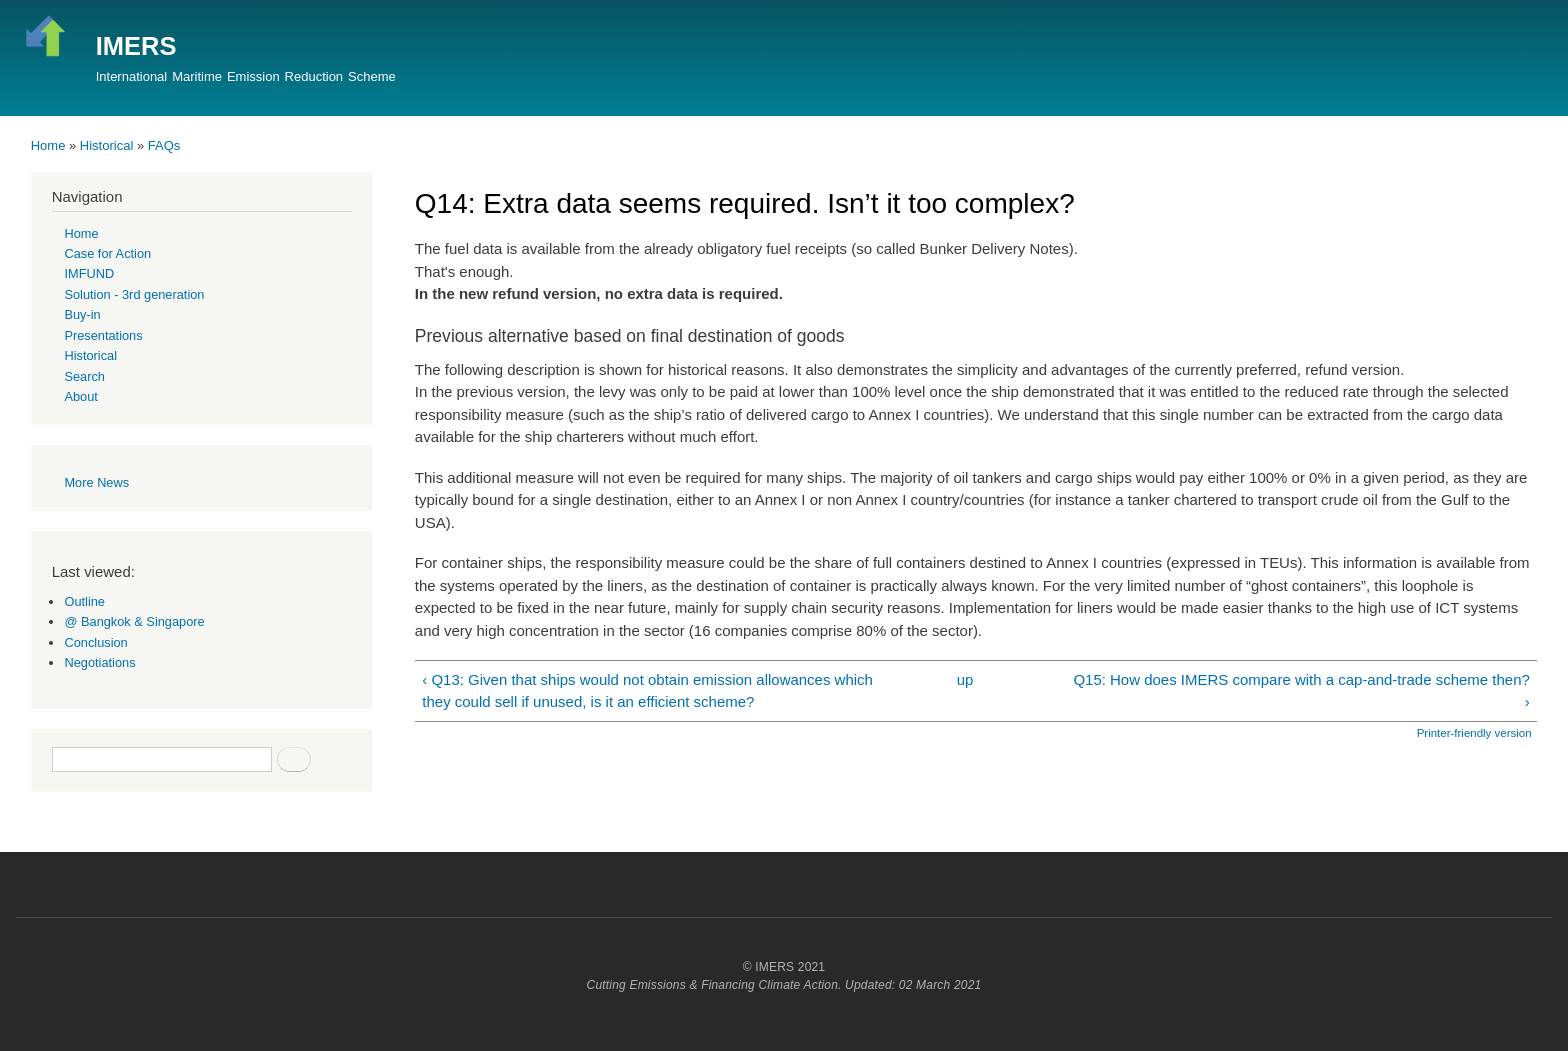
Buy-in (82, 314)
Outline (84, 601)
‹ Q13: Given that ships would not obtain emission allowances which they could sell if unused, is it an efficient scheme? (647, 691)
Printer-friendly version (1474, 733)
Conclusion (95, 642)
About (80, 396)
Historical (106, 145)
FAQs (164, 145)
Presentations (103, 335)
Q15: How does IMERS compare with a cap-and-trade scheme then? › (1301, 691)
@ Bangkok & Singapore (134, 621)
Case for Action (107, 253)
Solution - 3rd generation (134, 294)
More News (96, 482)
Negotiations (99, 662)
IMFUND (89, 273)
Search (84, 376)
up (965, 679)
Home (48, 145)
